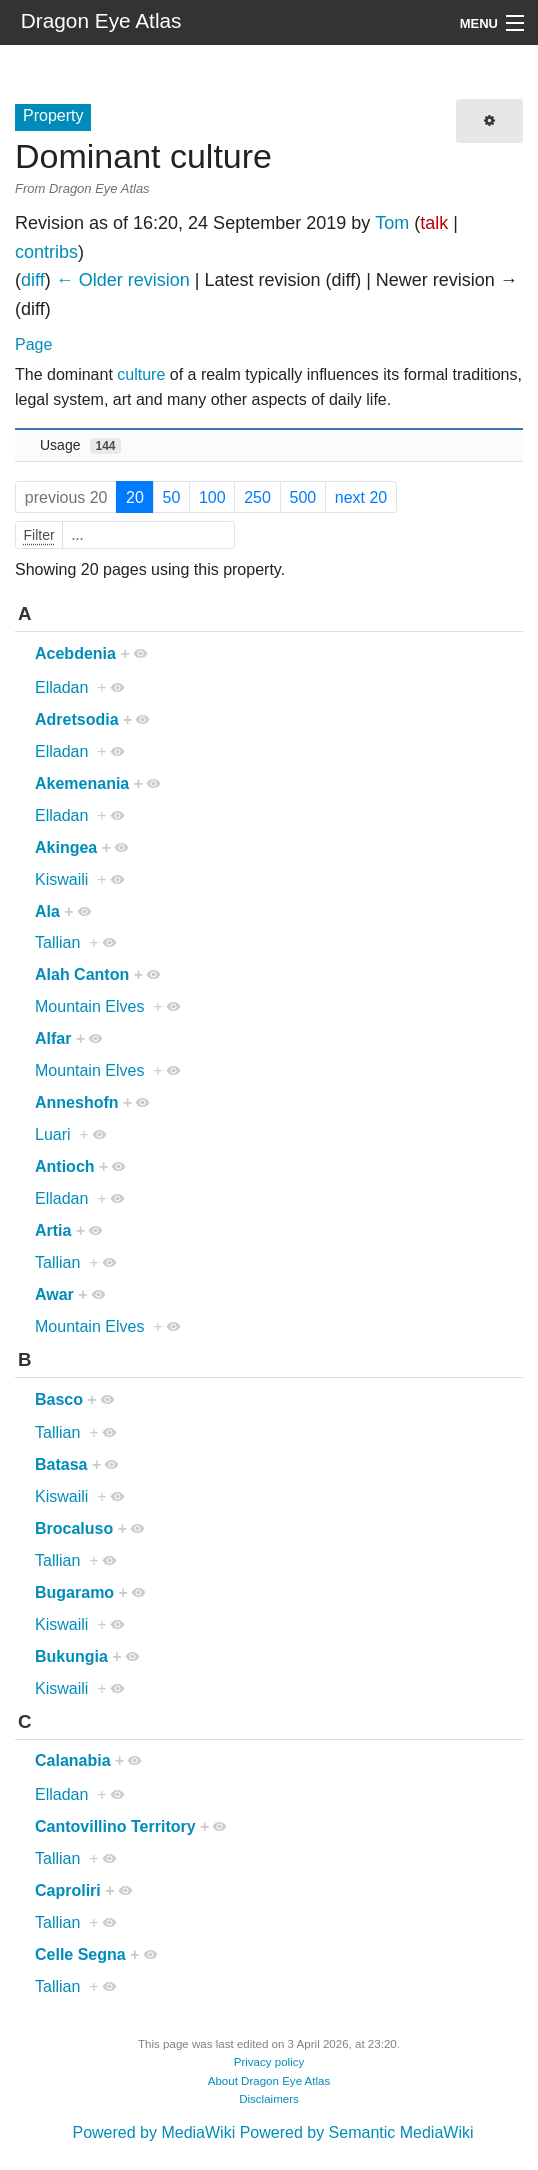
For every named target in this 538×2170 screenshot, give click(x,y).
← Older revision (123, 280)
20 (135, 497)
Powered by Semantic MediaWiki (357, 2132)
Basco (59, 1399)
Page (33, 344)
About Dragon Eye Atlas (269, 2081)
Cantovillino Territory (115, 1826)
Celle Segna (80, 1954)
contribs (46, 252)
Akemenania (82, 783)
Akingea (66, 847)
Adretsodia (77, 719)
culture (141, 374)
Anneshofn (77, 1102)
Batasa (61, 1464)
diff (33, 280)
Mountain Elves (89, 1006)
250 (257, 497)
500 (302, 497)
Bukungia (71, 1656)
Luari (53, 1134)
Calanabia (73, 1760)
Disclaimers (269, 2099)
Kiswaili (61, 879)
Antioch (65, 1166)
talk (434, 223)
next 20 (361, 497)
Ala (47, 911)
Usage (80, 445)
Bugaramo (74, 1592)
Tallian (57, 942)
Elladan (61, 687)
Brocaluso (74, 1528)
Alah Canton (82, 974)
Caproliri (68, 1890)
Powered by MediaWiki (153, 2132)
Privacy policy (269, 2062)
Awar (54, 1294)
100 (212, 497)
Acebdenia (75, 653)
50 (172, 497)
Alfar (53, 1038)
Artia (53, 1230)
